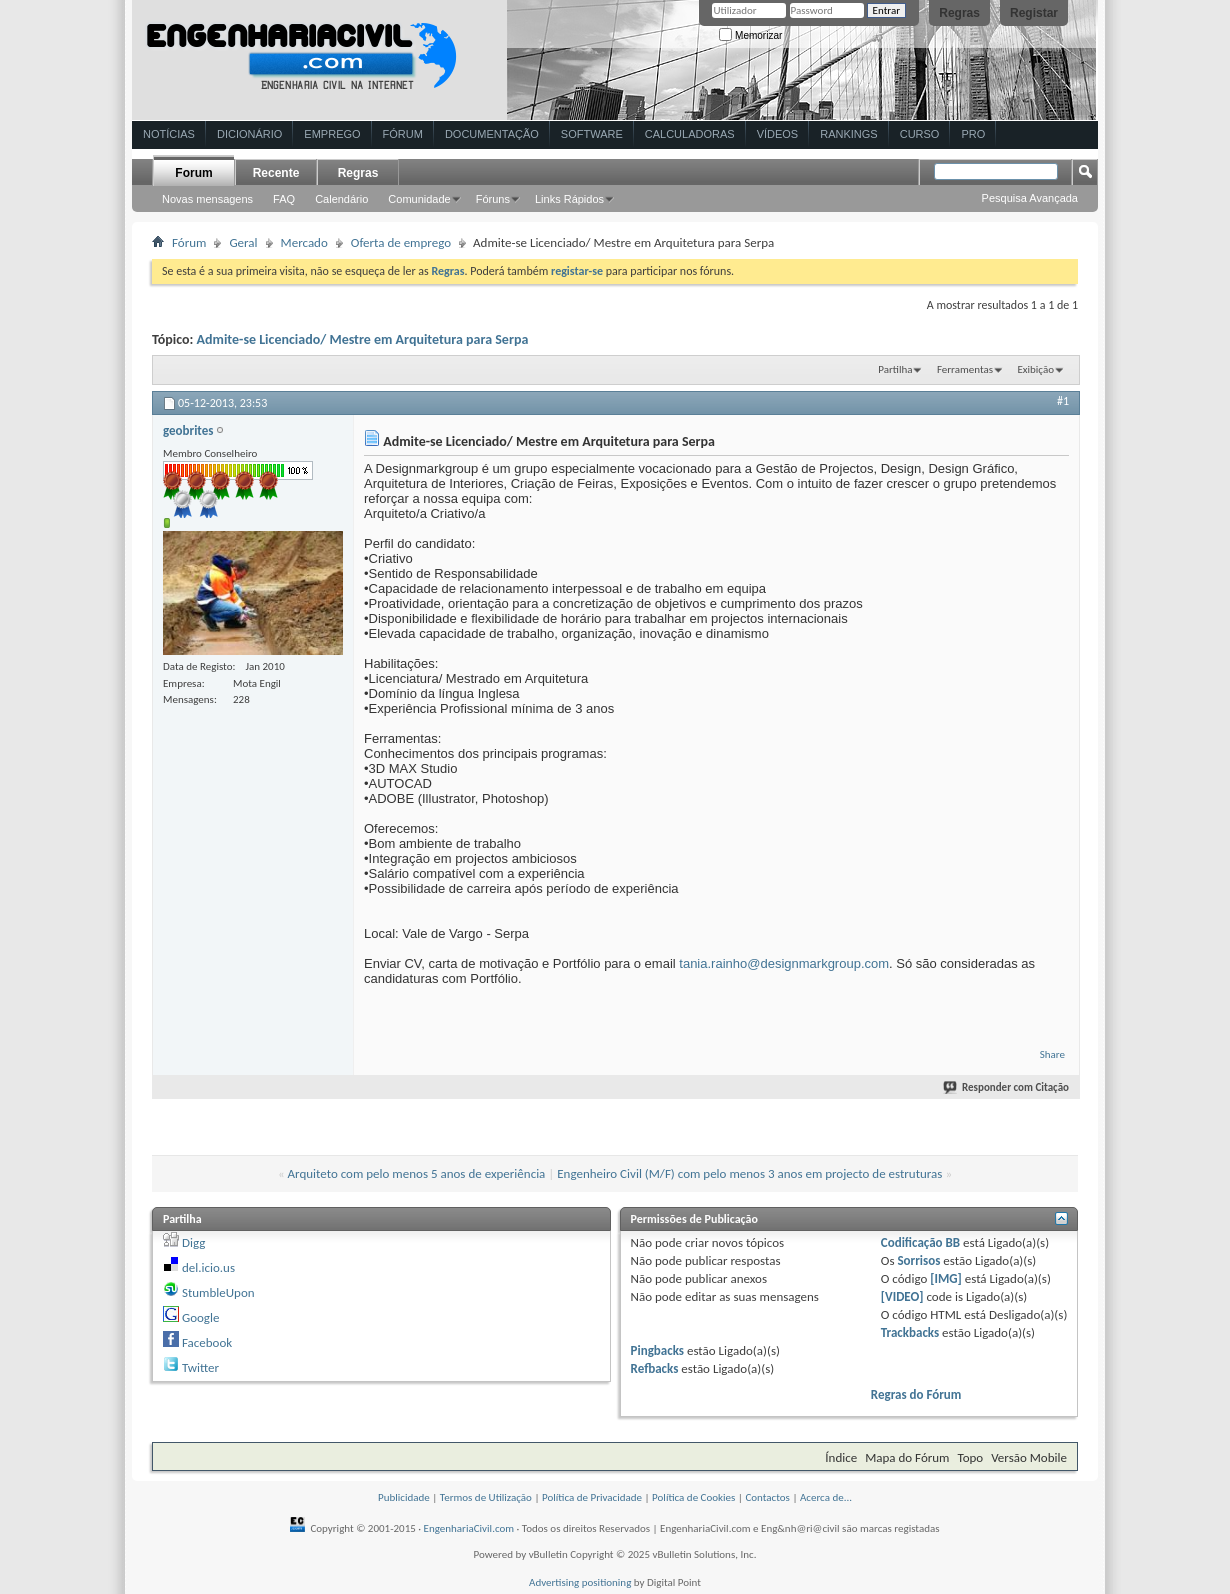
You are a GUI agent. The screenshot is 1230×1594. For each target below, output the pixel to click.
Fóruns (493, 199)
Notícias (169, 134)
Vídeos (778, 134)
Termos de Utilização (486, 1497)
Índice (841, 1457)
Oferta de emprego (401, 242)
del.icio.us (208, 1267)
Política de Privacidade (592, 1497)
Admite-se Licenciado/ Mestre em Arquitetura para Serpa (363, 339)
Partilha (895, 369)
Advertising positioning (580, 1582)
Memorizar (750, 35)
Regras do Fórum (916, 1394)
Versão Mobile (1029, 1457)
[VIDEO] (902, 1296)
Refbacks (655, 1368)
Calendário (341, 199)
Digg (193, 1242)
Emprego (332, 134)
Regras (959, 13)
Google (200, 1317)
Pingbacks (657, 1350)
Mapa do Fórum (907, 1457)
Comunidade (419, 199)
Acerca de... (826, 1497)
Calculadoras (690, 134)
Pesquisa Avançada (1030, 198)
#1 (1063, 401)
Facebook (207, 1342)
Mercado (304, 242)
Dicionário (249, 134)
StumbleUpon (218, 1292)
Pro (973, 134)
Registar (1034, 13)
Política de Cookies (693, 1497)
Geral (243, 242)
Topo (970, 1457)
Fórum (403, 134)
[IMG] (946, 1278)
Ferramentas (965, 369)
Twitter (200, 1367)
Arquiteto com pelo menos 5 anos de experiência (417, 1173)
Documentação (492, 134)
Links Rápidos (569, 199)
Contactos (767, 1497)
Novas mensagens (207, 199)
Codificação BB (920, 1242)
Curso (920, 134)
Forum (193, 173)
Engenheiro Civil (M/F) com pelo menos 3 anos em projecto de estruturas (749, 1173)
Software (592, 134)
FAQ (284, 199)
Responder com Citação (1007, 1087)
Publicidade (404, 1497)
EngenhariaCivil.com (469, 1528)
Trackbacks (910, 1332)
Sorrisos (918, 1260)
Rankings (848, 134)
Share (1052, 1054)
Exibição (1035, 369)
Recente (276, 173)
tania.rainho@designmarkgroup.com (784, 963)
